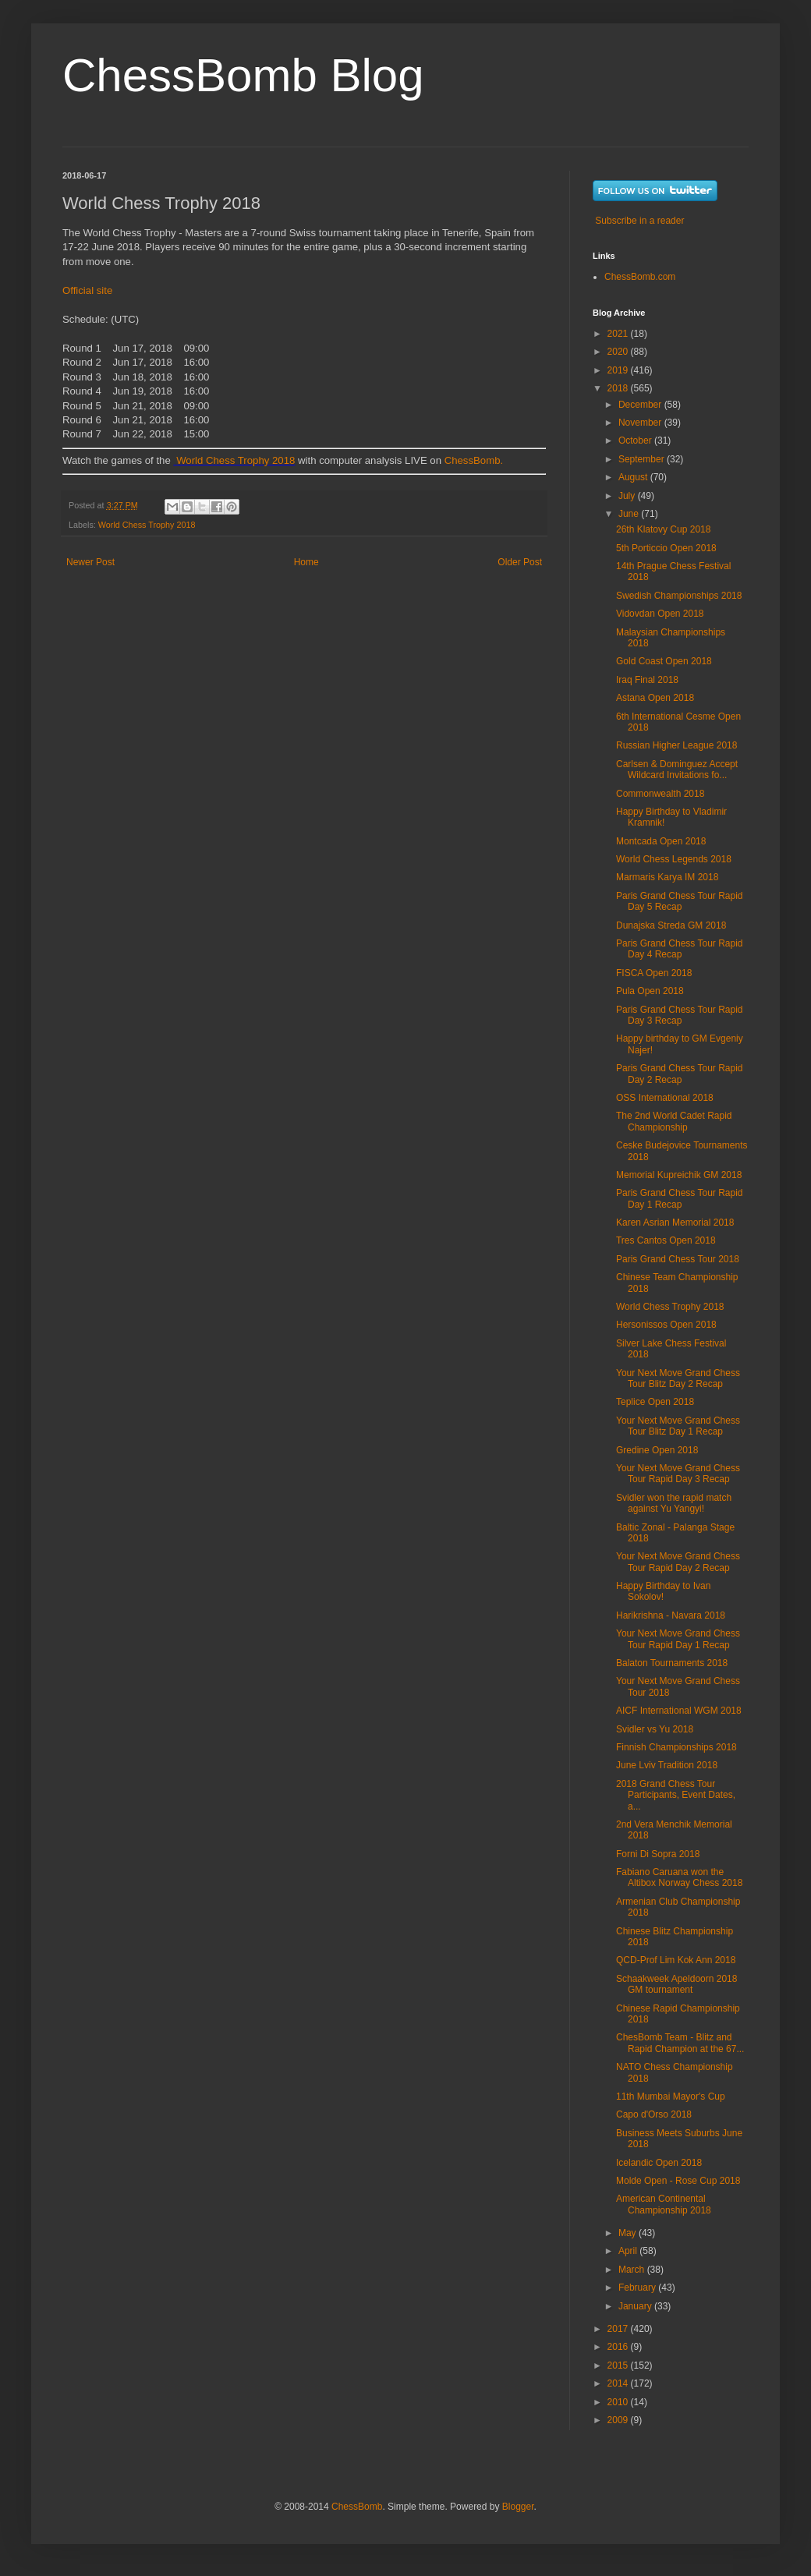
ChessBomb (356, 2506)
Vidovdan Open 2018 (660, 613)
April (628, 2250)
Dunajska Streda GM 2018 (671, 925)
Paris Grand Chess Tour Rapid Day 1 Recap (679, 1198)
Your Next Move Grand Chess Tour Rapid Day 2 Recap (678, 1562)
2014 (619, 2383)
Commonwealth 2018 (660, 793)
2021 (619, 333)
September (642, 459)
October (636, 440)
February (638, 2287)
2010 (619, 2402)
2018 (619, 388)
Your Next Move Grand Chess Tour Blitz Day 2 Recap (678, 1378)
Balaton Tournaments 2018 (672, 1663)
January (636, 2306)
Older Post (520, 562)
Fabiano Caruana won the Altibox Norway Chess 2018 (679, 1877)
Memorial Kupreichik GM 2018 (679, 1174)
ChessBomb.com (639, 276)
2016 (619, 2346)
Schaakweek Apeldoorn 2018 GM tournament (676, 1984)
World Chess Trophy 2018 (235, 460)
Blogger (518, 2506)
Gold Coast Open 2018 (664, 661)
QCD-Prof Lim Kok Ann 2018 (675, 1960)
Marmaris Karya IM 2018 (667, 877)
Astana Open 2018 (655, 697)
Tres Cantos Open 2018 (666, 1240)
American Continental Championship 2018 (663, 2204)
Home (306, 562)
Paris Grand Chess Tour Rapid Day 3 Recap (679, 1015)
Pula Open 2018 (650, 990)
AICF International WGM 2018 (679, 1710)
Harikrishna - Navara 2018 (670, 1615)
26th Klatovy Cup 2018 (663, 529)
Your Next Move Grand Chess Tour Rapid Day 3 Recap (678, 1473)
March (632, 2269)
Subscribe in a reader (639, 220)
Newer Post (90, 562)
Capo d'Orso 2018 (654, 2114)
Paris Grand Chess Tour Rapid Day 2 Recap (679, 1074)
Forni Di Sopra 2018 (657, 1854)
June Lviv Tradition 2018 (666, 1765)
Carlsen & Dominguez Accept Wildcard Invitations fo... (677, 769)
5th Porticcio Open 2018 (666, 548)
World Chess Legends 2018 (673, 859)
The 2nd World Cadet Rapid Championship (674, 1121)
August (634, 477)
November (641, 422)
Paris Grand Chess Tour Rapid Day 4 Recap (679, 949)
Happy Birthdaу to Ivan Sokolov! (663, 1591)
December (641, 404)
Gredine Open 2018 (657, 1450)
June (629, 513)
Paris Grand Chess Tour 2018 (677, 1259)
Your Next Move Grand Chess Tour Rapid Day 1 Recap (678, 1639)
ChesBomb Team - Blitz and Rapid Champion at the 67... (680, 2043)
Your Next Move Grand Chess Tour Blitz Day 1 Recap (678, 1426)
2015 (619, 2365)
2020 (619, 351)
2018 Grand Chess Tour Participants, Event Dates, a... (675, 1795)
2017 (619, 2328)
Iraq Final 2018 (647, 679)
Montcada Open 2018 (661, 841)
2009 (619, 2420)
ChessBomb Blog (243, 75)
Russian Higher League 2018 (676, 745)
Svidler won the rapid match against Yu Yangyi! (673, 1503)
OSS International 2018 (665, 1097)
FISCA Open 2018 (654, 973)
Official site (87, 290)
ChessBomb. (474, 460)
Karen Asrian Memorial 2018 (675, 1222)
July (628, 495)
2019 (619, 370)
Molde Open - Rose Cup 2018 (678, 2180)
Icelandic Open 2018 (659, 2162)
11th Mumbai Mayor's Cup (670, 2096)
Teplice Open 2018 (655, 1401)
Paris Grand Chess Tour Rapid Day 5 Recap (679, 901)
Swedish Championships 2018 (679, 595)
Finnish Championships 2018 (676, 1747)
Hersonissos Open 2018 (666, 1324)
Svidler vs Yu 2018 (654, 1729)
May (628, 2232)
